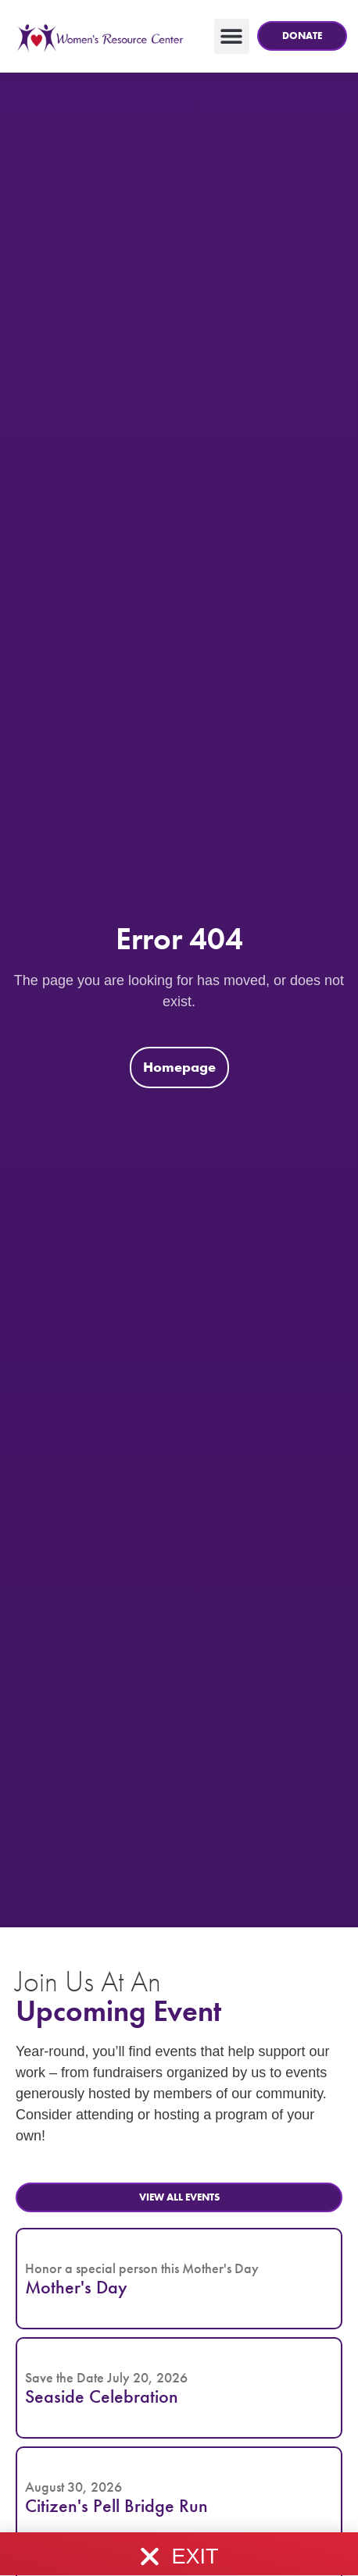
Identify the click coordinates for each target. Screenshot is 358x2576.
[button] (302, 36)
